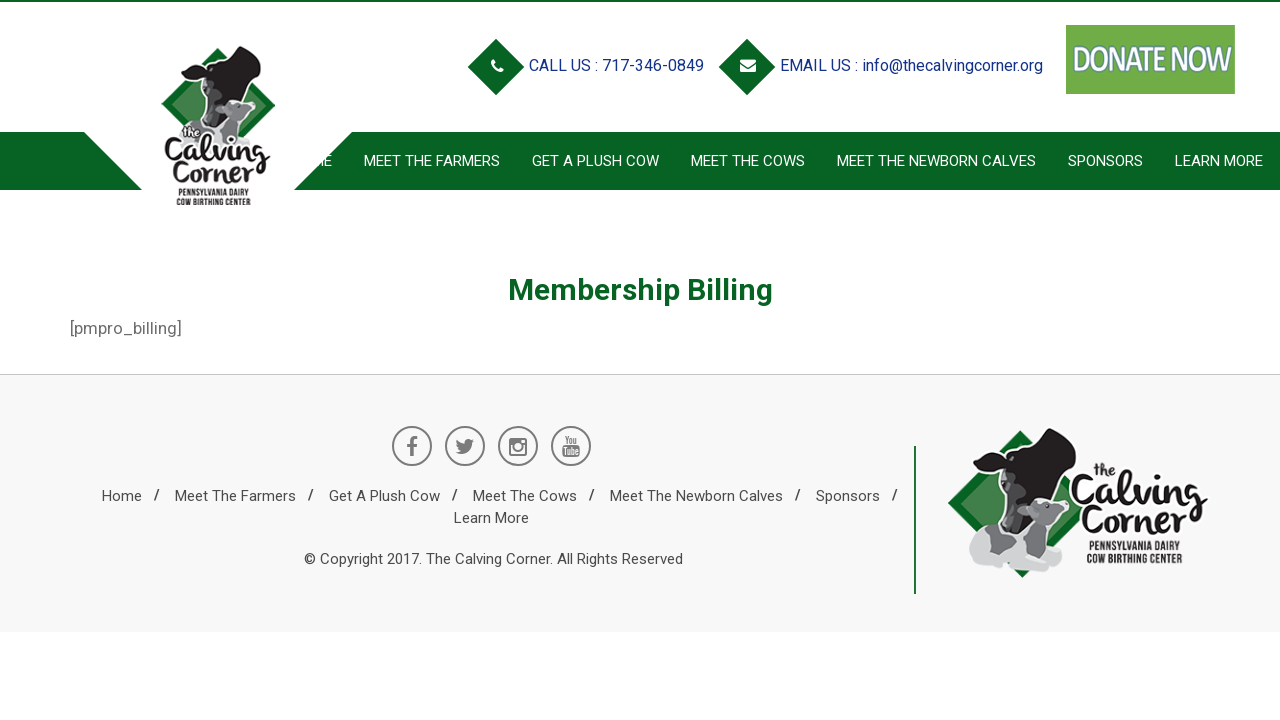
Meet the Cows (748, 161)
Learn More (1219, 161)
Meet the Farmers (235, 496)
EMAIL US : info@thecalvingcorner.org (885, 65)
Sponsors (1105, 161)
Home (122, 496)
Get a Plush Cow (595, 161)
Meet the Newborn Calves (936, 161)
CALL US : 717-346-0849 (590, 65)
